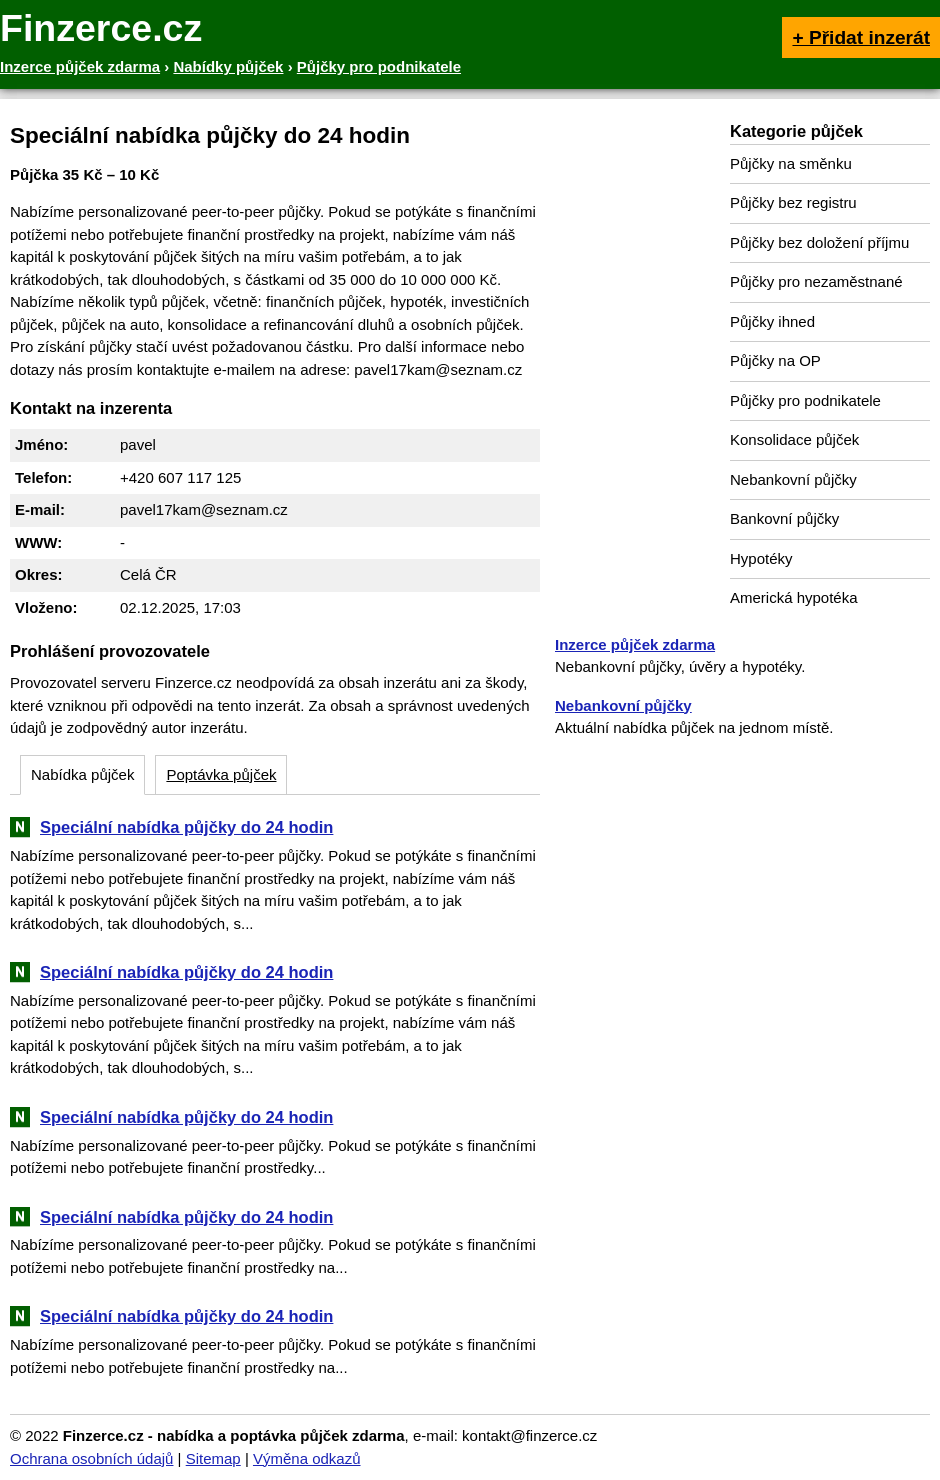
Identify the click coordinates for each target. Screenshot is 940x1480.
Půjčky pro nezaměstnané (816, 281)
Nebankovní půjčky (793, 479)
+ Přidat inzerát (861, 37)
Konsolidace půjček (794, 439)
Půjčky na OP (775, 360)
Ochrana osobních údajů (91, 1458)
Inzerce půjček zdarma (635, 644)
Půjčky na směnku (791, 163)
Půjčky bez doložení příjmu (819, 242)
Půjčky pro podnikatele (805, 400)
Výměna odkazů (307, 1458)
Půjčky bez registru (793, 202)
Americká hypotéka (794, 597)
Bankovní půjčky (784, 518)
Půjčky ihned (772, 321)
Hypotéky (761, 558)
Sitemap (213, 1458)
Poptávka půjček (221, 774)
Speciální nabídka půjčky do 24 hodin (186, 827)
